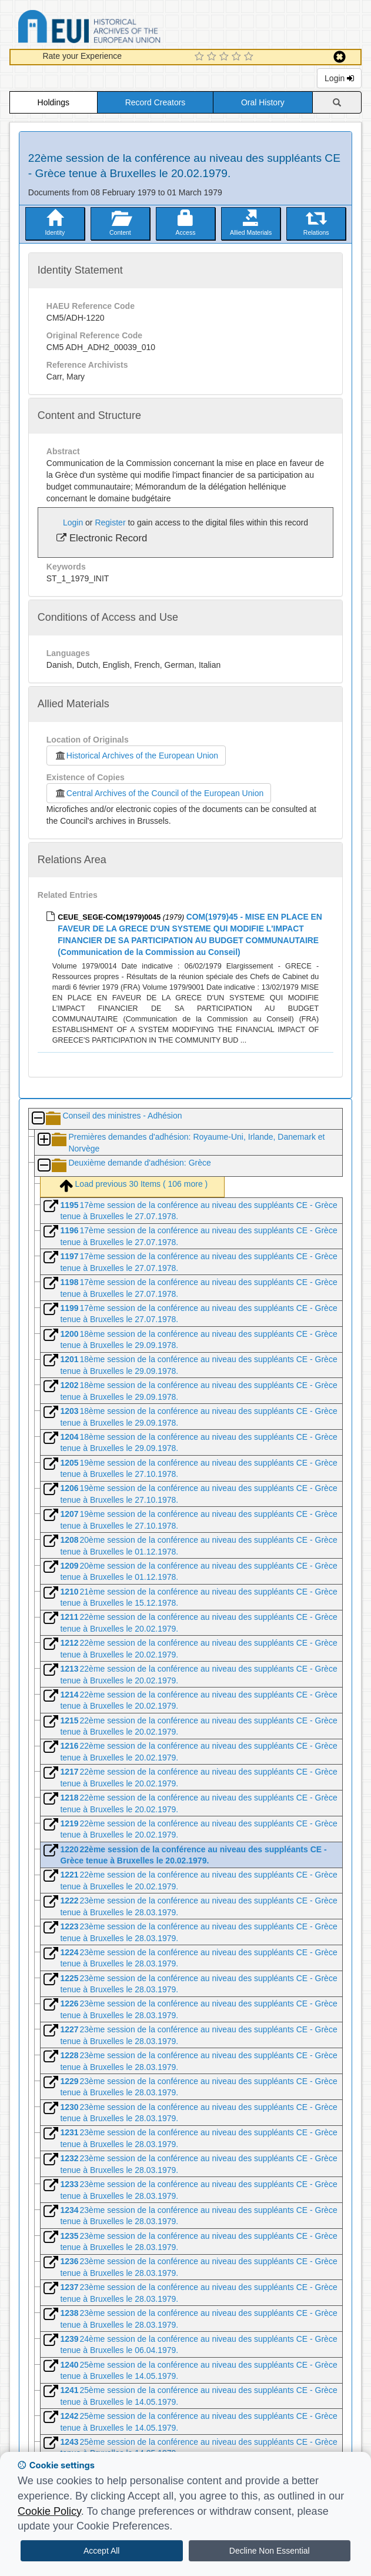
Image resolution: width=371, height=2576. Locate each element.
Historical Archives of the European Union (136, 755)
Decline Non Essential (269, 2550)
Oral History (263, 102)
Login (339, 78)
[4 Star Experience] (238, 57)
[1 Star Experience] (201, 57)
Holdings (53, 102)
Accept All (101, 2550)
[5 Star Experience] (250, 57)
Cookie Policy (49, 2511)
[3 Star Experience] (225, 57)
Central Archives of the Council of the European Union (158, 793)
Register (110, 522)
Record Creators (155, 102)
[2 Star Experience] (213, 57)
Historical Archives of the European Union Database (122, 28)
